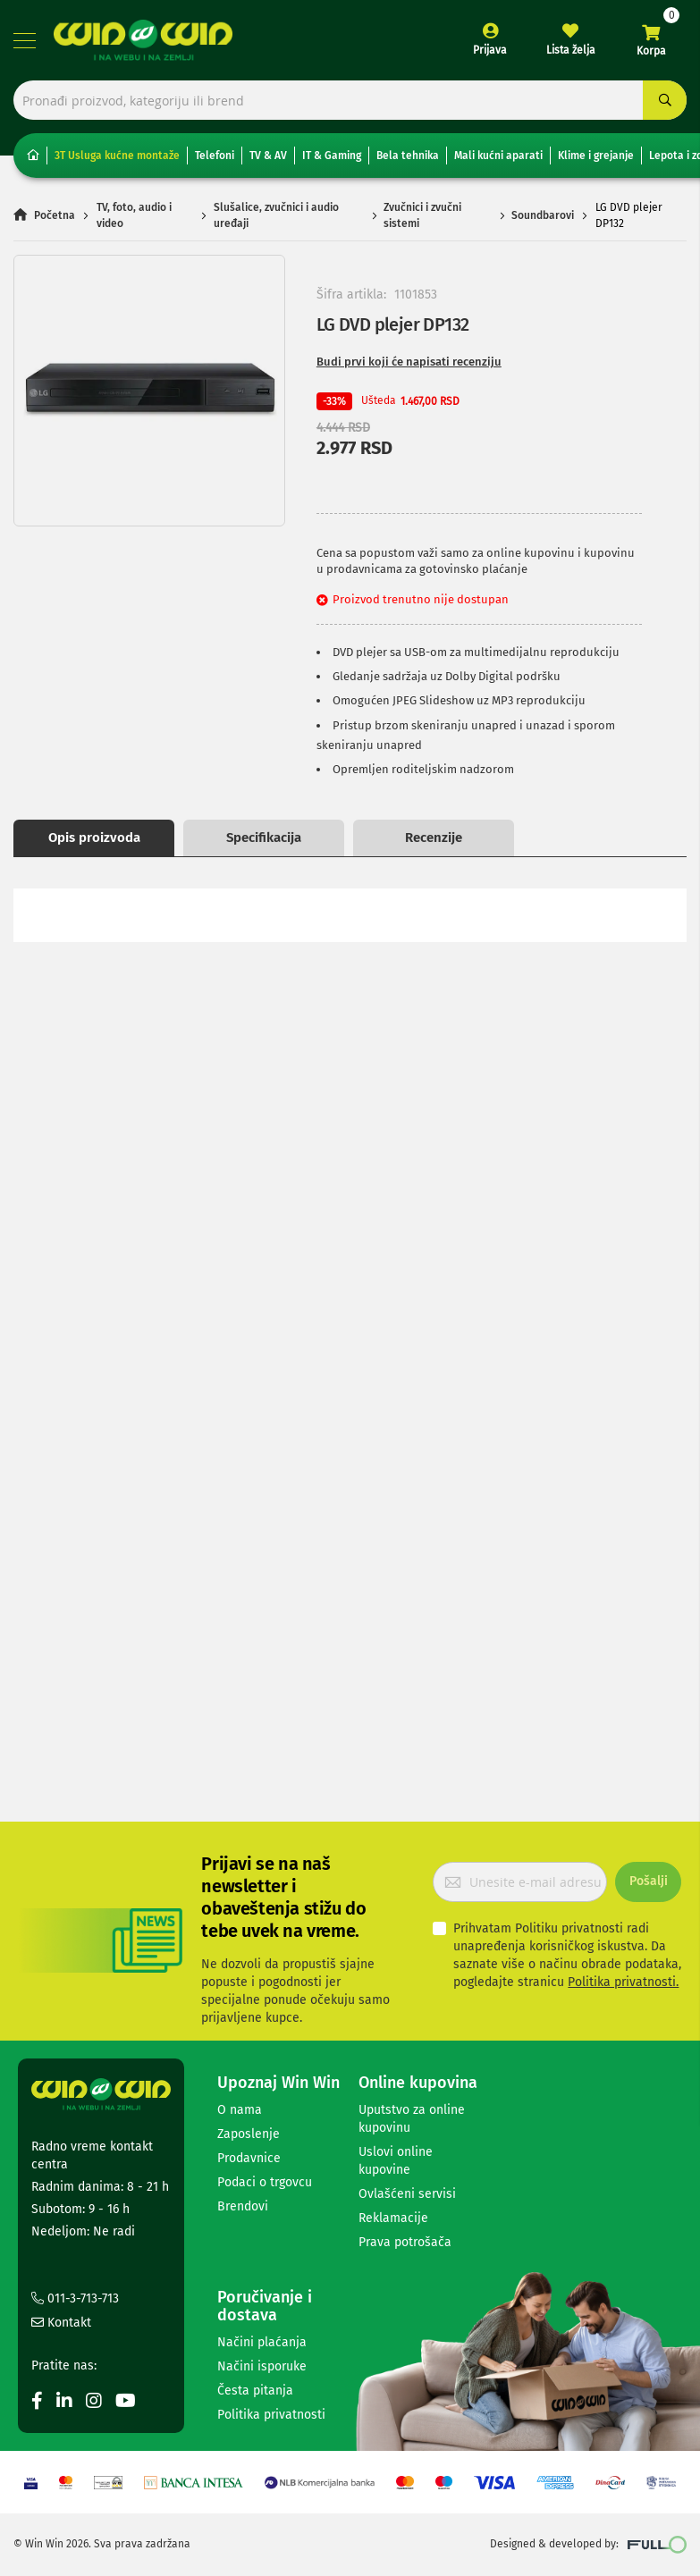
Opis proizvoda (94, 837)
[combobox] (350, 100)
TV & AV (268, 156)
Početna (54, 216)
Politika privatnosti (271, 2414)
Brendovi (242, 2206)
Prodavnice (249, 2158)
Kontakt (61, 2322)
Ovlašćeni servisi (407, 2193)
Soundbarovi (542, 216)
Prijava (490, 50)
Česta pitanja (255, 2390)
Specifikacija (263, 837)
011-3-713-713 (75, 2298)
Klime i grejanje (596, 156)
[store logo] (143, 40)
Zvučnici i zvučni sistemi (422, 216)
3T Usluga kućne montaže (117, 156)
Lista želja (570, 50)
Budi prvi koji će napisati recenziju (409, 361)
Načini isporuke (262, 2366)
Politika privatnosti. (623, 1982)
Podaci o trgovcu (264, 2182)
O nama (239, 2109)
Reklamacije (393, 2218)
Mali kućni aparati (498, 156)
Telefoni (214, 156)
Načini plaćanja (262, 2342)
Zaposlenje (248, 2134)
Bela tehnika (407, 156)
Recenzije (433, 837)
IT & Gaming (331, 156)
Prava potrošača (404, 2242)
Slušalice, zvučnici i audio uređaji (276, 216)
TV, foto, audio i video (134, 216)
